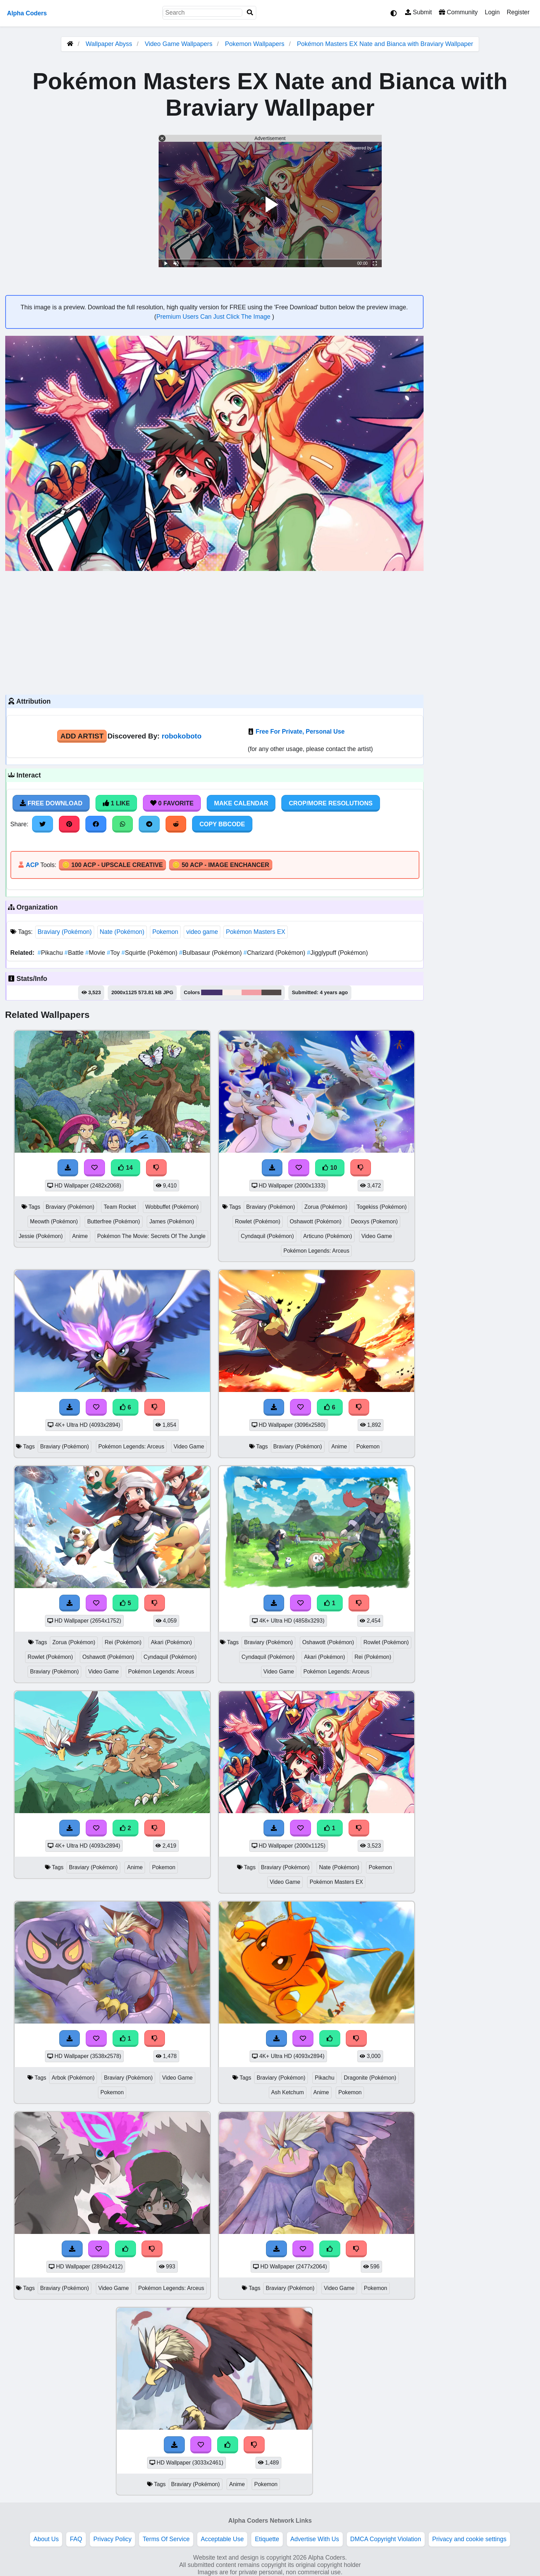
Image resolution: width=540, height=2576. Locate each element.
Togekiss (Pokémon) (381, 1207)
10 (329, 1167)
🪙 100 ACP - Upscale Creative (112, 864)
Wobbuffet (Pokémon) (172, 1207)
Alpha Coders (27, 13)
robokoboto (181, 736)
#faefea (231, 992)
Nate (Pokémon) (122, 931)
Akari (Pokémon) (171, 1642)
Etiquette (267, 2539)
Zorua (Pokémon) (325, 1207)
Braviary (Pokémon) (65, 931)
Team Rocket (120, 1207)
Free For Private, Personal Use (300, 731)
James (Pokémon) (171, 1221)
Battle (74, 952)
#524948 (271, 992)
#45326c (211, 992)
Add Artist (82, 736)
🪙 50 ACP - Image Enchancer (220, 864)
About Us (46, 2539)
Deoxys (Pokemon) (374, 1221)
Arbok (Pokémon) (73, 2078)
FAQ (76, 2539)
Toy (114, 952)
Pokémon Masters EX (255, 931)
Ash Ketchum (287, 2092)
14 (125, 1167)
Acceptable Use (222, 2539)
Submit (418, 12)
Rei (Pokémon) (123, 1642)
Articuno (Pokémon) (327, 1236)
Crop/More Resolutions (330, 803)
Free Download (51, 803)
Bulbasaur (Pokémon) (211, 952)
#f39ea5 (252, 992)
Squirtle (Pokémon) (150, 952)
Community (458, 12)
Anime (80, 1236)
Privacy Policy (112, 2539)
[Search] (250, 12)
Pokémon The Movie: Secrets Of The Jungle (151, 1236)
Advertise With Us (314, 2539)
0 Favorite (171, 803)
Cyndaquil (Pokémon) (267, 1236)
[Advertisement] (214, 632)
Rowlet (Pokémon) (257, 1221)
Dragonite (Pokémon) (370, 2078)
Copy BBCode (222, 824)
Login (492, 12)
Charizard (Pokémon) (275, 952)
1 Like (116, 803)
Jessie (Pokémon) (40, 1236)
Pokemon (165, 931)
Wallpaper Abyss (109, 43)
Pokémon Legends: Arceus (316, 1251)
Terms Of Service (166, 2539)
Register (518, 12)
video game (202, 931)
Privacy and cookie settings (469, 2539)
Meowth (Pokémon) (54, 1221)
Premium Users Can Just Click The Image (214, 316)
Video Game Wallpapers (179, 43)
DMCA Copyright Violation (385, 2539)
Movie (96, 952)
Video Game (377, 1236)
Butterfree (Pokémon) (113, 1221)
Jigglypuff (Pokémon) (337, 952)
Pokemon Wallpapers (255, 43)
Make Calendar (241, 803)
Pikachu (51, 952)
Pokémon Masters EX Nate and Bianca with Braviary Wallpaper (385, 43)
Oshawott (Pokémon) (316, 1221)
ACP (32, 864)
